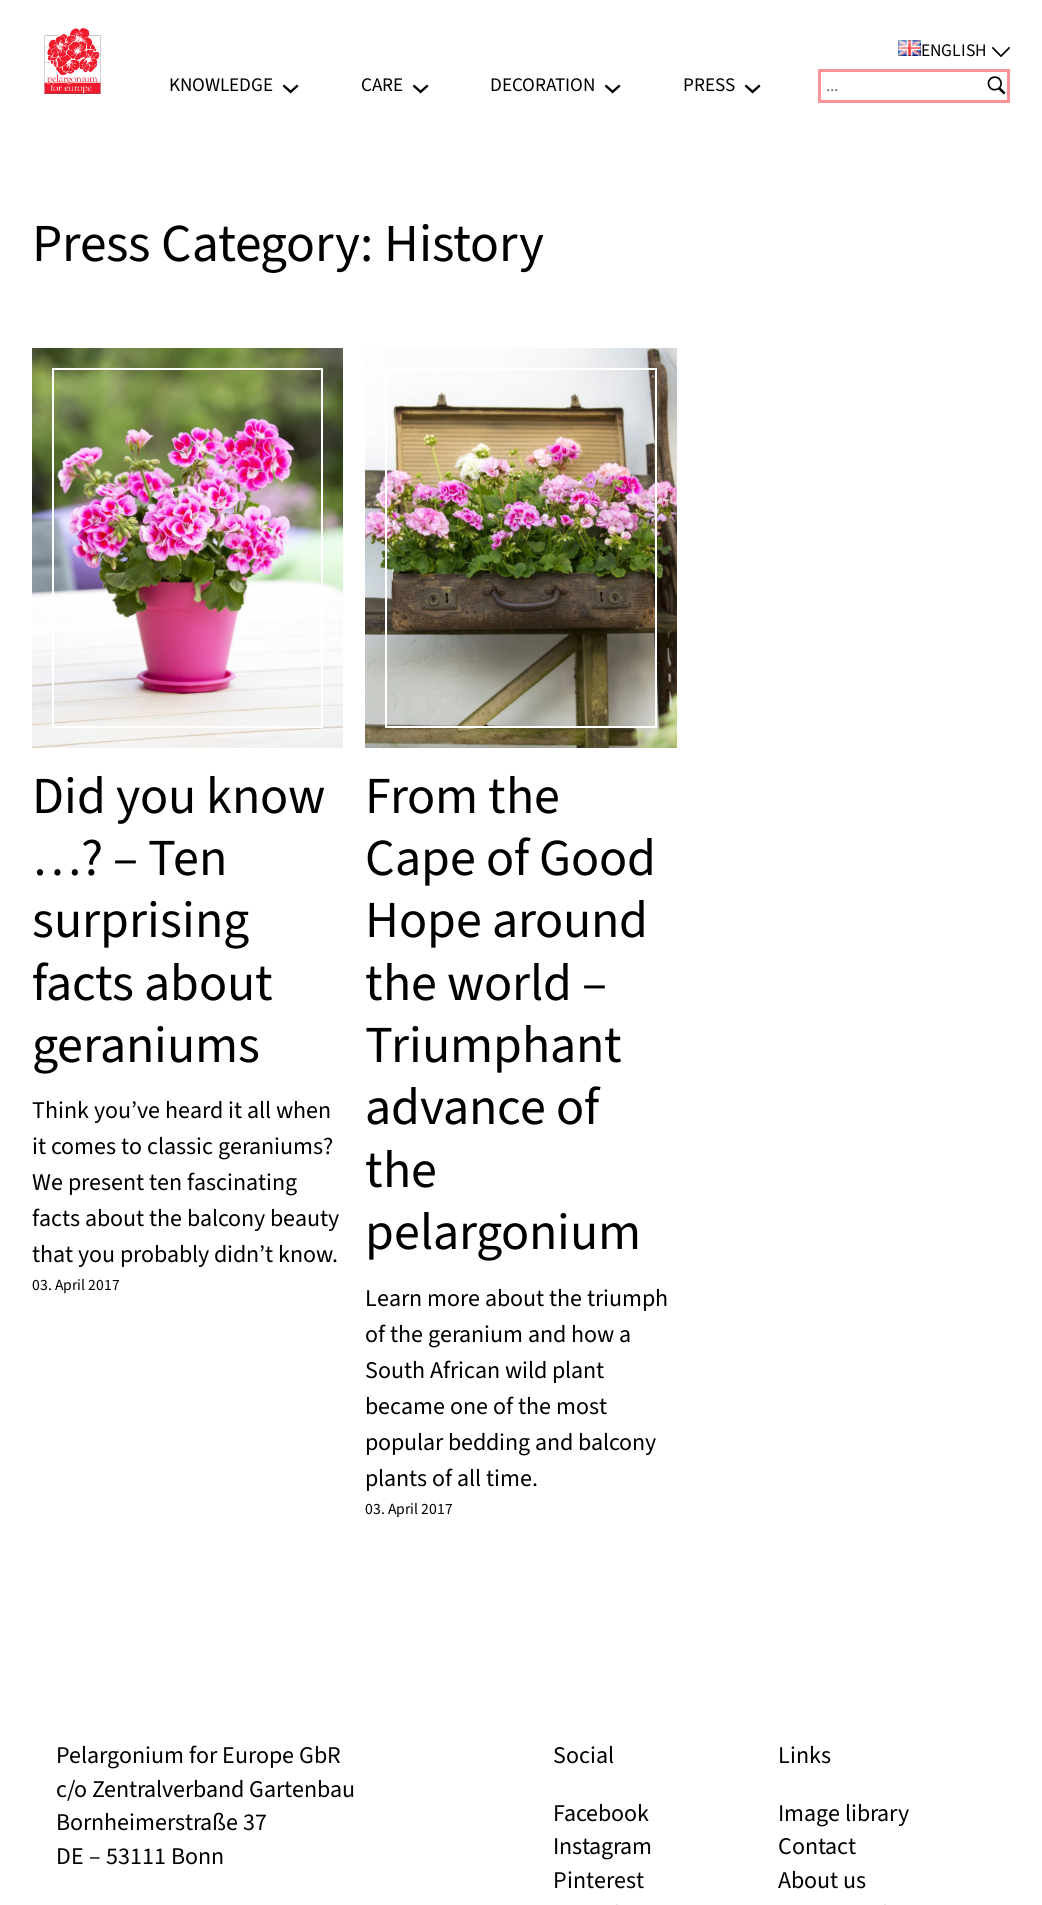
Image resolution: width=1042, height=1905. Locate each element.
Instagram (602, 1846)
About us (822, 1880)
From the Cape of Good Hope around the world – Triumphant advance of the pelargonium (510, 1015)
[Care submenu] (420, 85)
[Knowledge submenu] (290, 85)
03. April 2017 (76, 1285)
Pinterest (598, 1880)
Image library (843, 1813)
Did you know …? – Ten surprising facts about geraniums (178, 922)
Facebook (601, 1813)
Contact (817, 1846)
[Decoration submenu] (612, 85)
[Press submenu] (752, 85)
